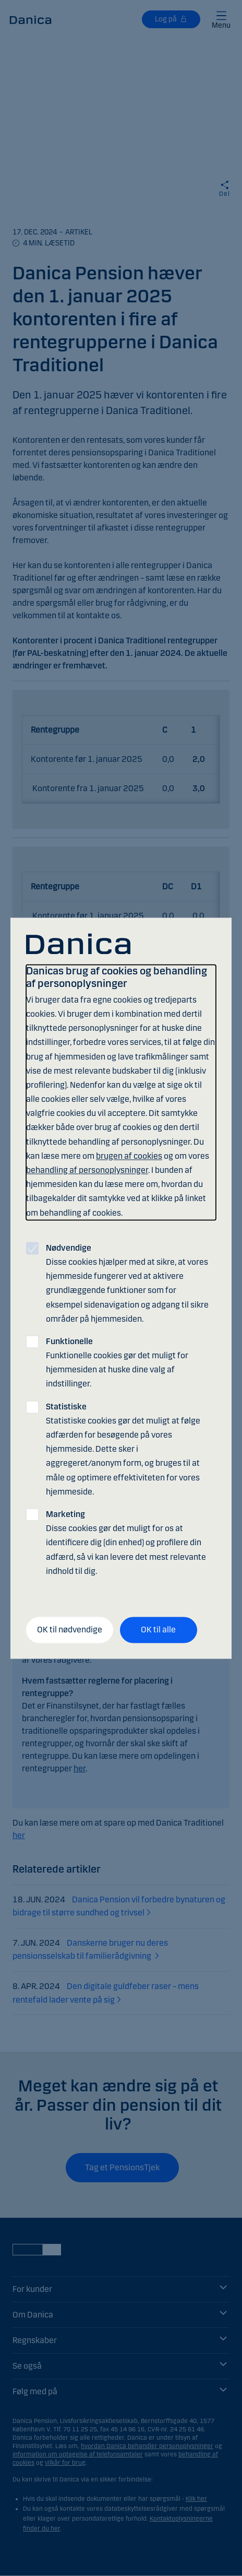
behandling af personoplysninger (87, 1170)
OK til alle (158, 1629)
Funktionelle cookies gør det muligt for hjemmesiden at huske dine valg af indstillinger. (117, 1362)
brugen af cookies (129, 1156)
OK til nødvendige (69, 1629)
